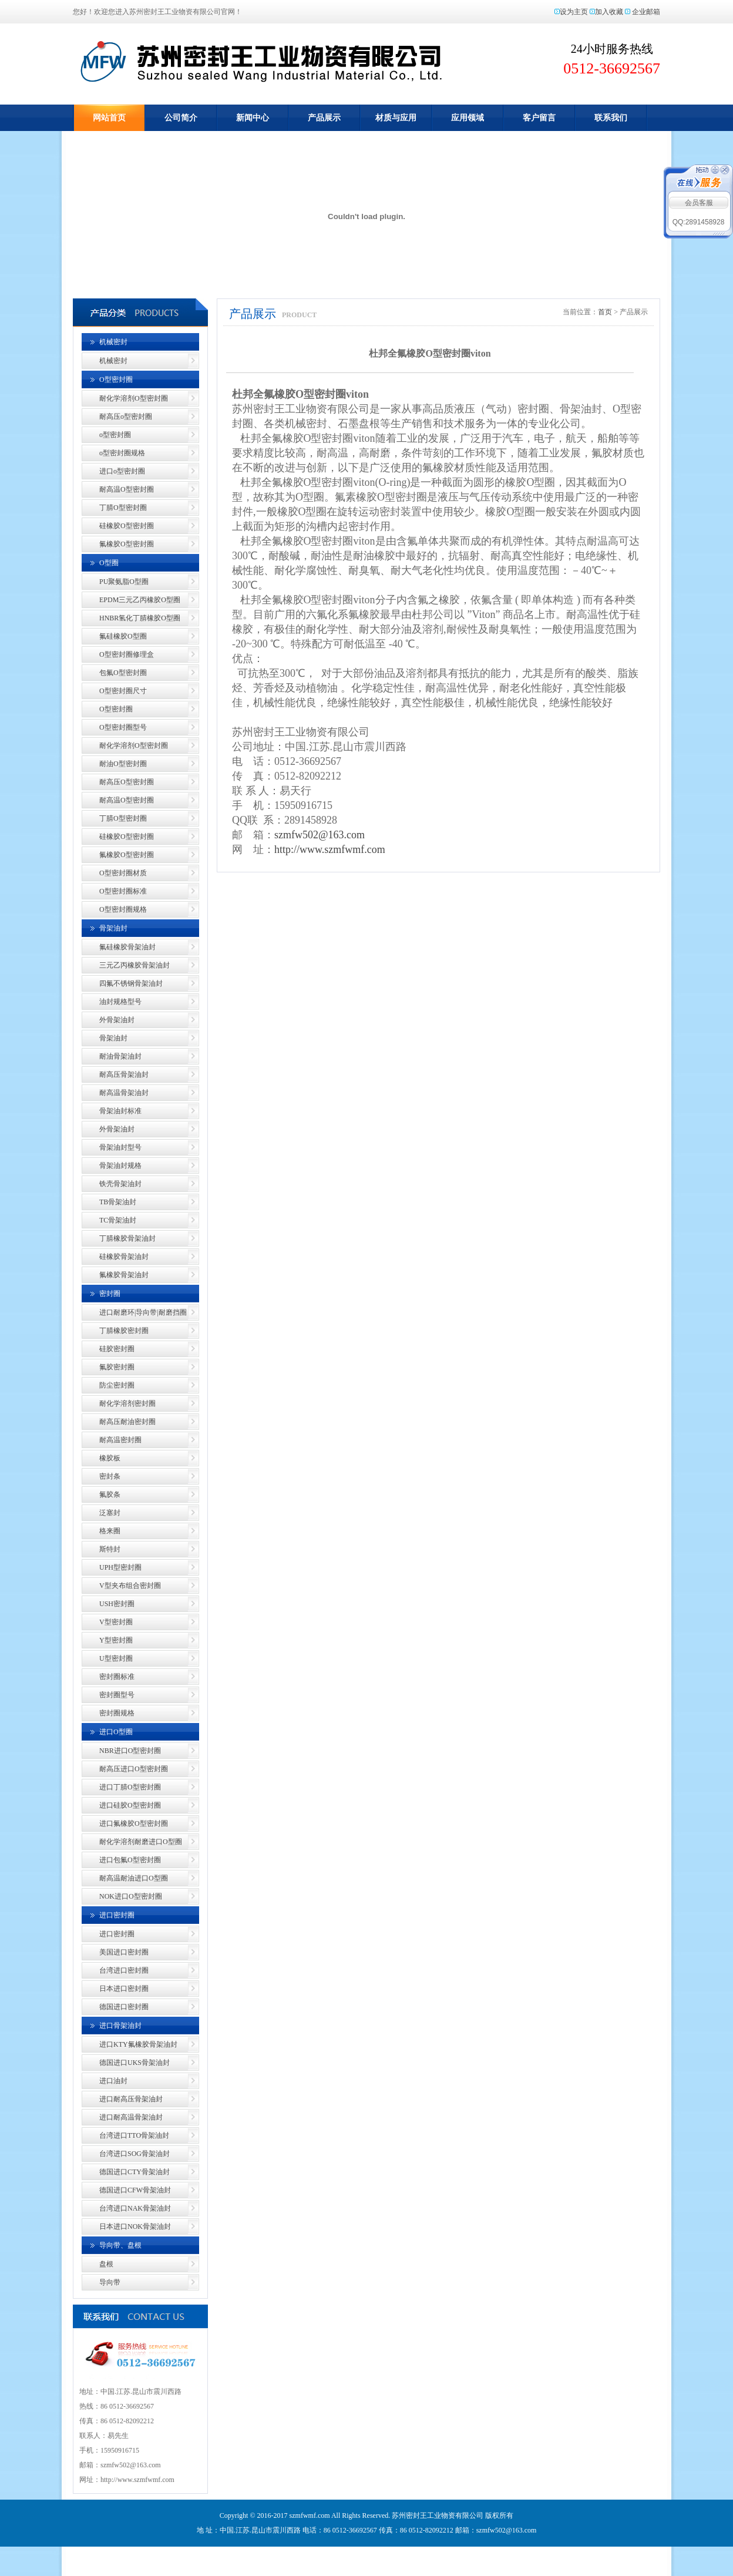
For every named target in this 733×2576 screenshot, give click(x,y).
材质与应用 (395, 117)
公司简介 (180, 117)
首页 (605, 312)
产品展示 (324, 117)
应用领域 (467, 117)
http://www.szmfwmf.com (329, 849)
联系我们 (610, 117)
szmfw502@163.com (319, 835)
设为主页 (574, 12)
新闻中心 (252, 117)
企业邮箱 (646, 12)
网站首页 (109, 117)
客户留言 (539, 117)
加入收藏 (609, 12)
